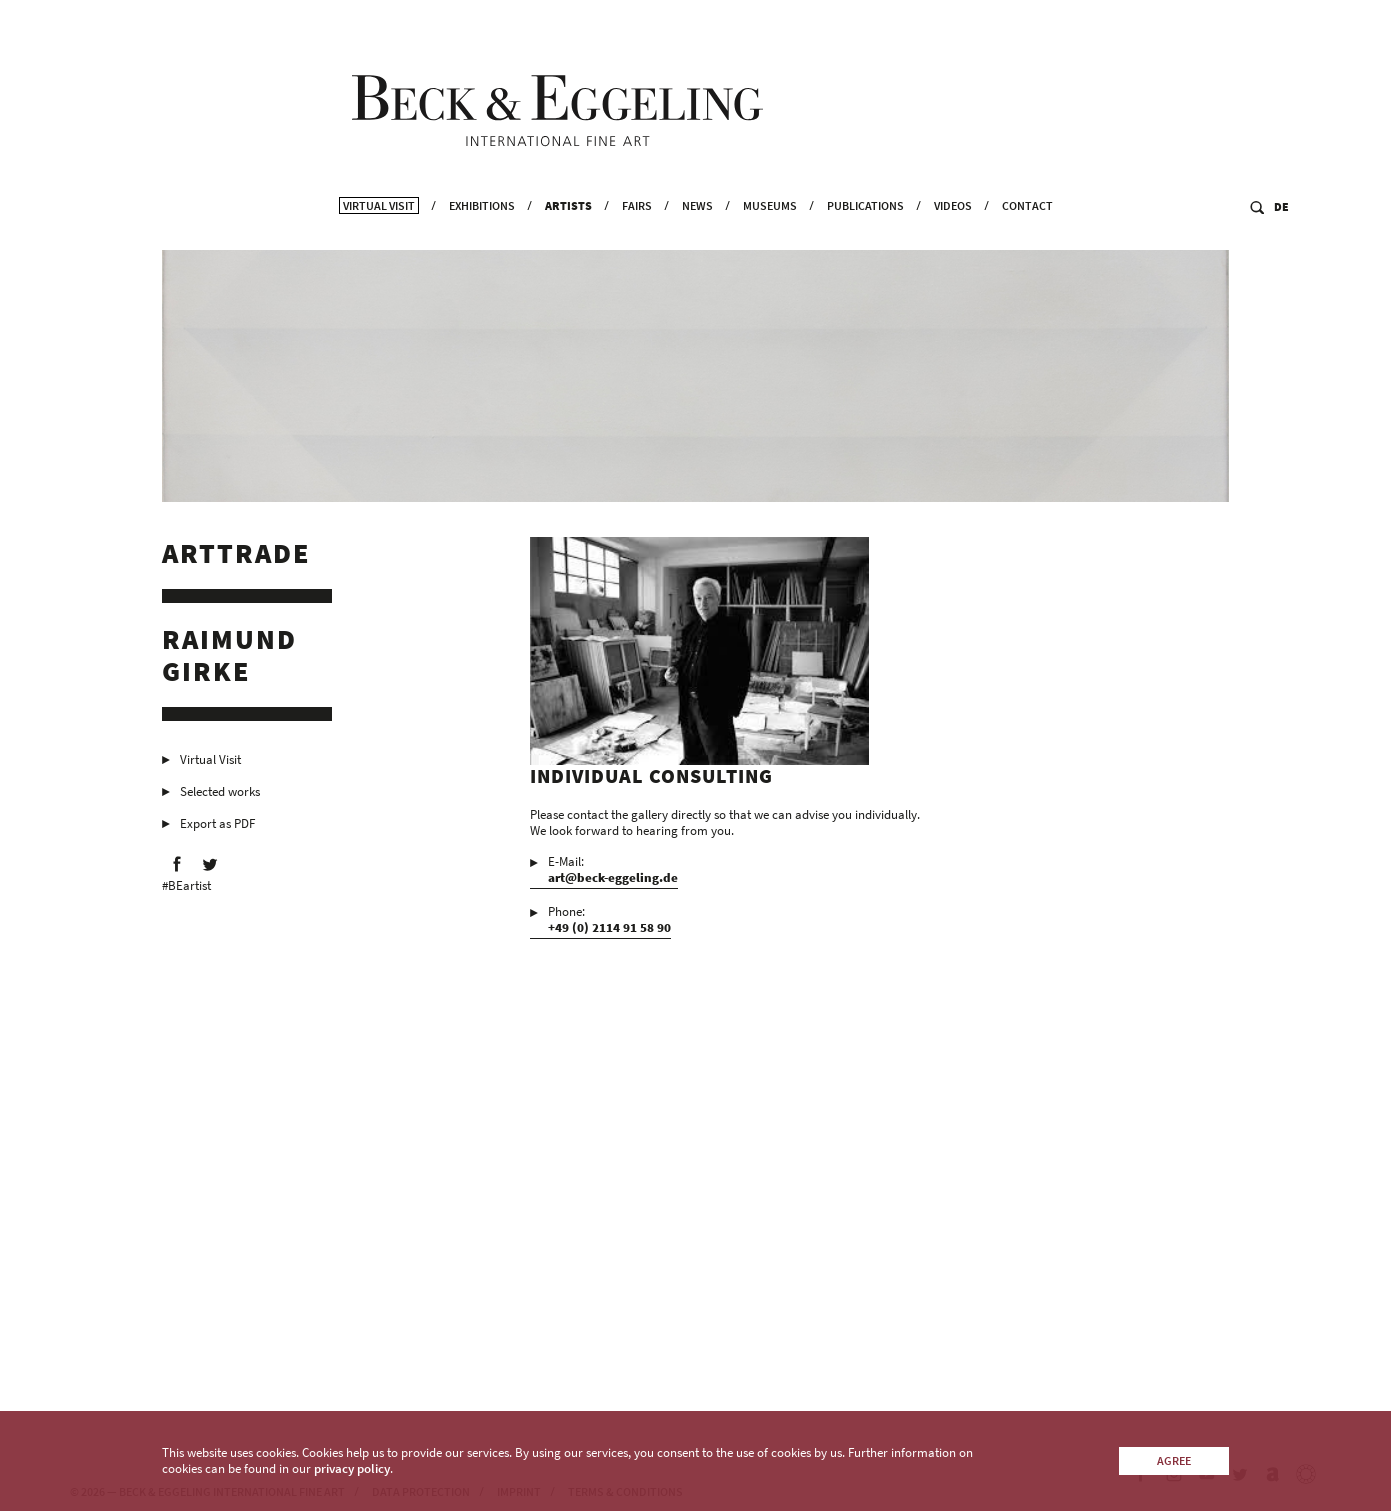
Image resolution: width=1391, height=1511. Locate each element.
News (697, 230)
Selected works (220, 796)
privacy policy (352, 1468)
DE (1281, 231)
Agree (1174, 1460)
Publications (865, 230)
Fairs (637, 230)
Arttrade (236, 558)
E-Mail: (613, 874)
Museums (770, 230)
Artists (568, 230)
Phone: (609, 924)
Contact (1027, 230)
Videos (953, 230)
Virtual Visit (379, 230)
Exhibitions (482, 230)
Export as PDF (217, 828)
